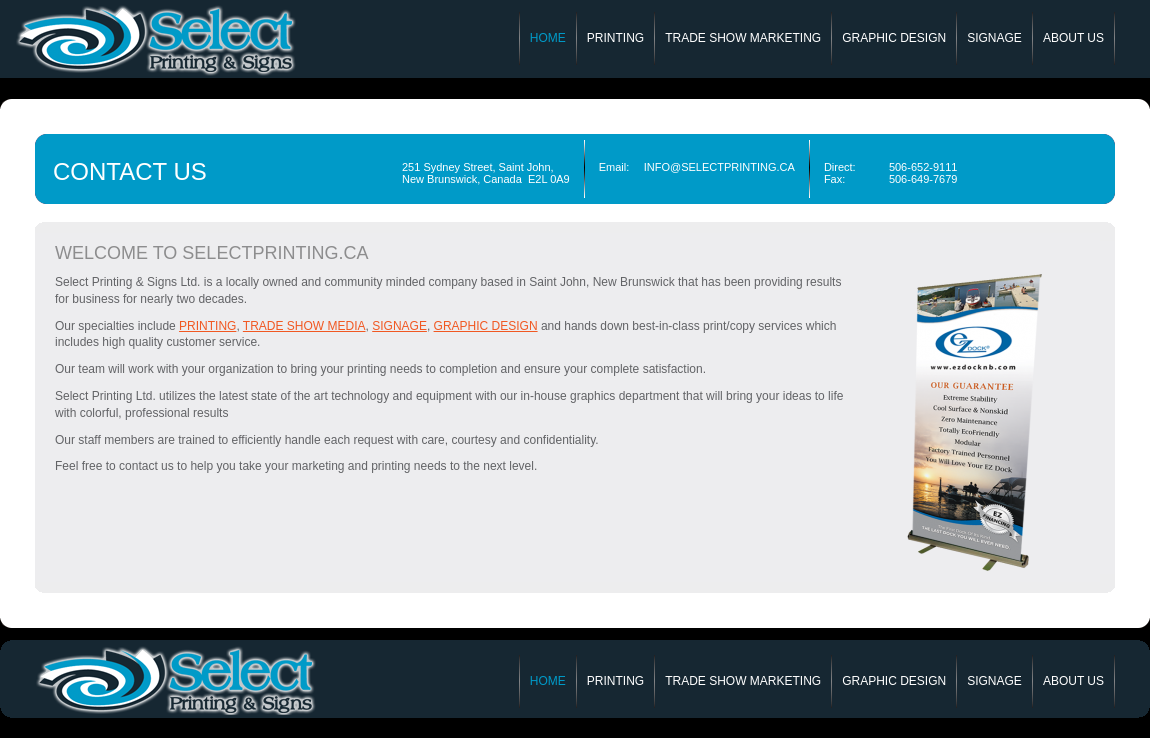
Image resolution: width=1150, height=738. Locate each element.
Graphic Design (894, 38)
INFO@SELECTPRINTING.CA (719, 167)
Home (548, 38)
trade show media (304, 326)
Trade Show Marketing (743, 38)
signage (399, 326)
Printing (615, 38)
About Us (1073, 38)
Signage (994, 38)
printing (207, 326)
